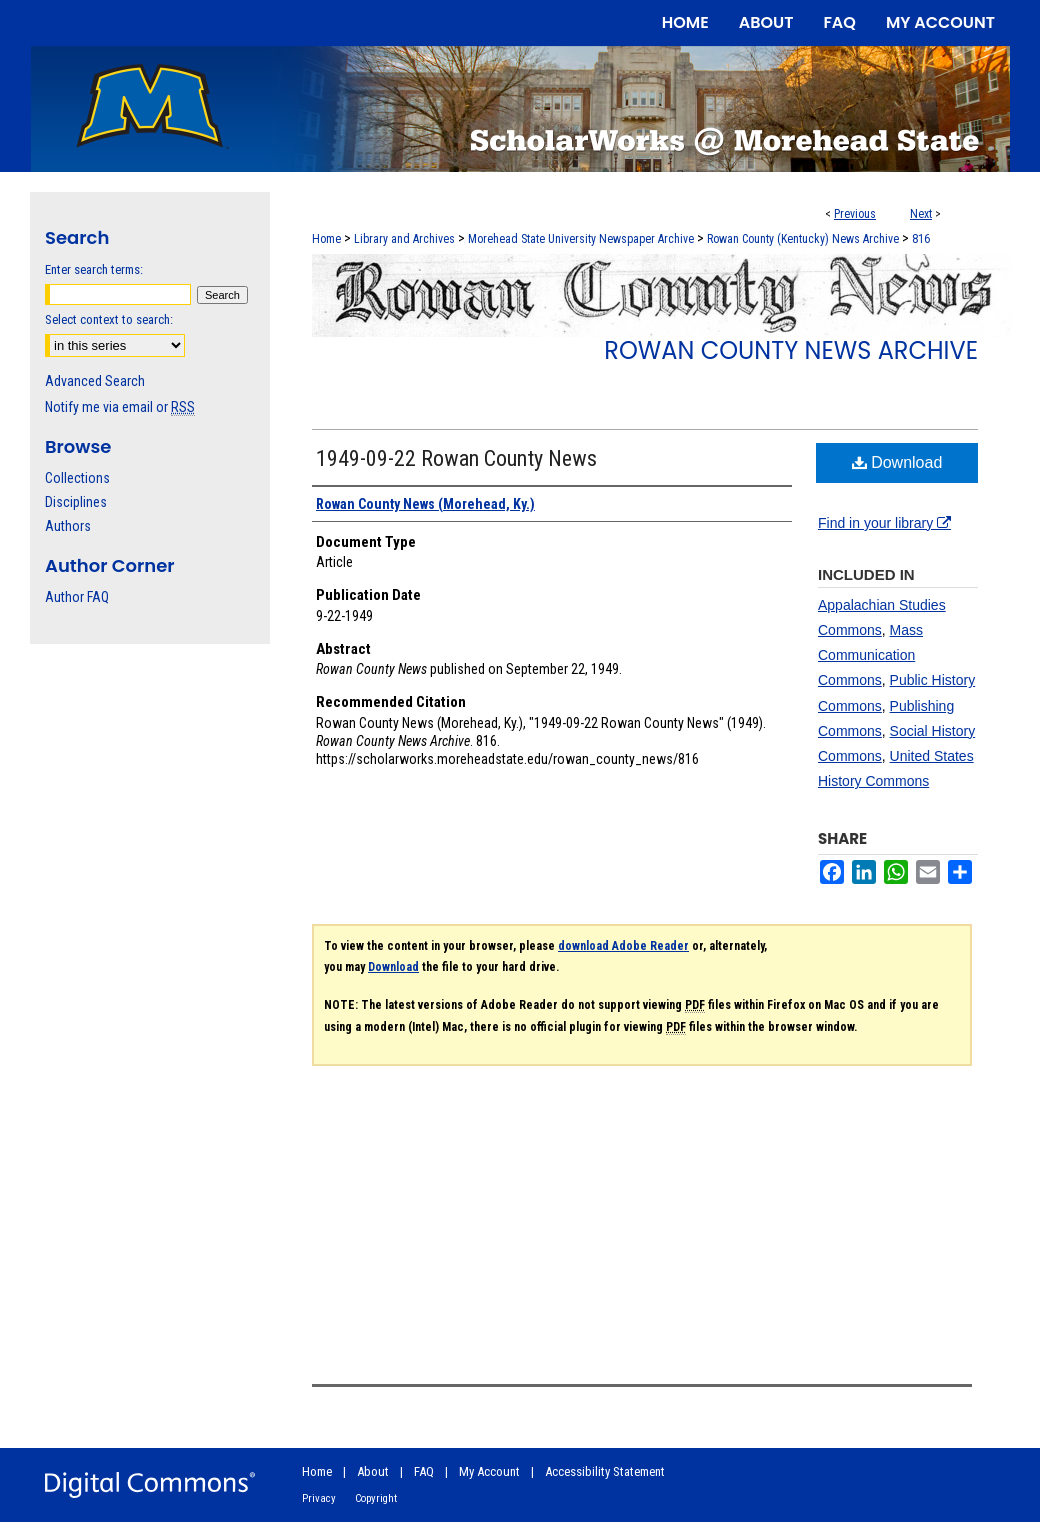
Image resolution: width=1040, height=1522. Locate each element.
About (373, 1471)
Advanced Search (95, 381)
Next (921, 214)
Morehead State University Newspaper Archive (581, 239)
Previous (855, 214)
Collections (77, 478)
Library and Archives (404, 239)
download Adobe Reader (623, 946)
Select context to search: (109, 319)
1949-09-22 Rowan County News (456, 458)
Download (897, 462)
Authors (68, 526)
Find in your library (884, 523)
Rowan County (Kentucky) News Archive (803, 239)
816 (921, 239)
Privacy (319, 1498)
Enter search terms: (94, 269)
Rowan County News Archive (791, 350)
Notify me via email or (120, 407)
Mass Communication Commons (870, 655)
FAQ (424, 1471)
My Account (489, 1471)
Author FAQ (77, 597)
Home (326, 239)
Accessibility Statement (605, 1471)
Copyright (376, 1498)
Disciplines (76, 502)
